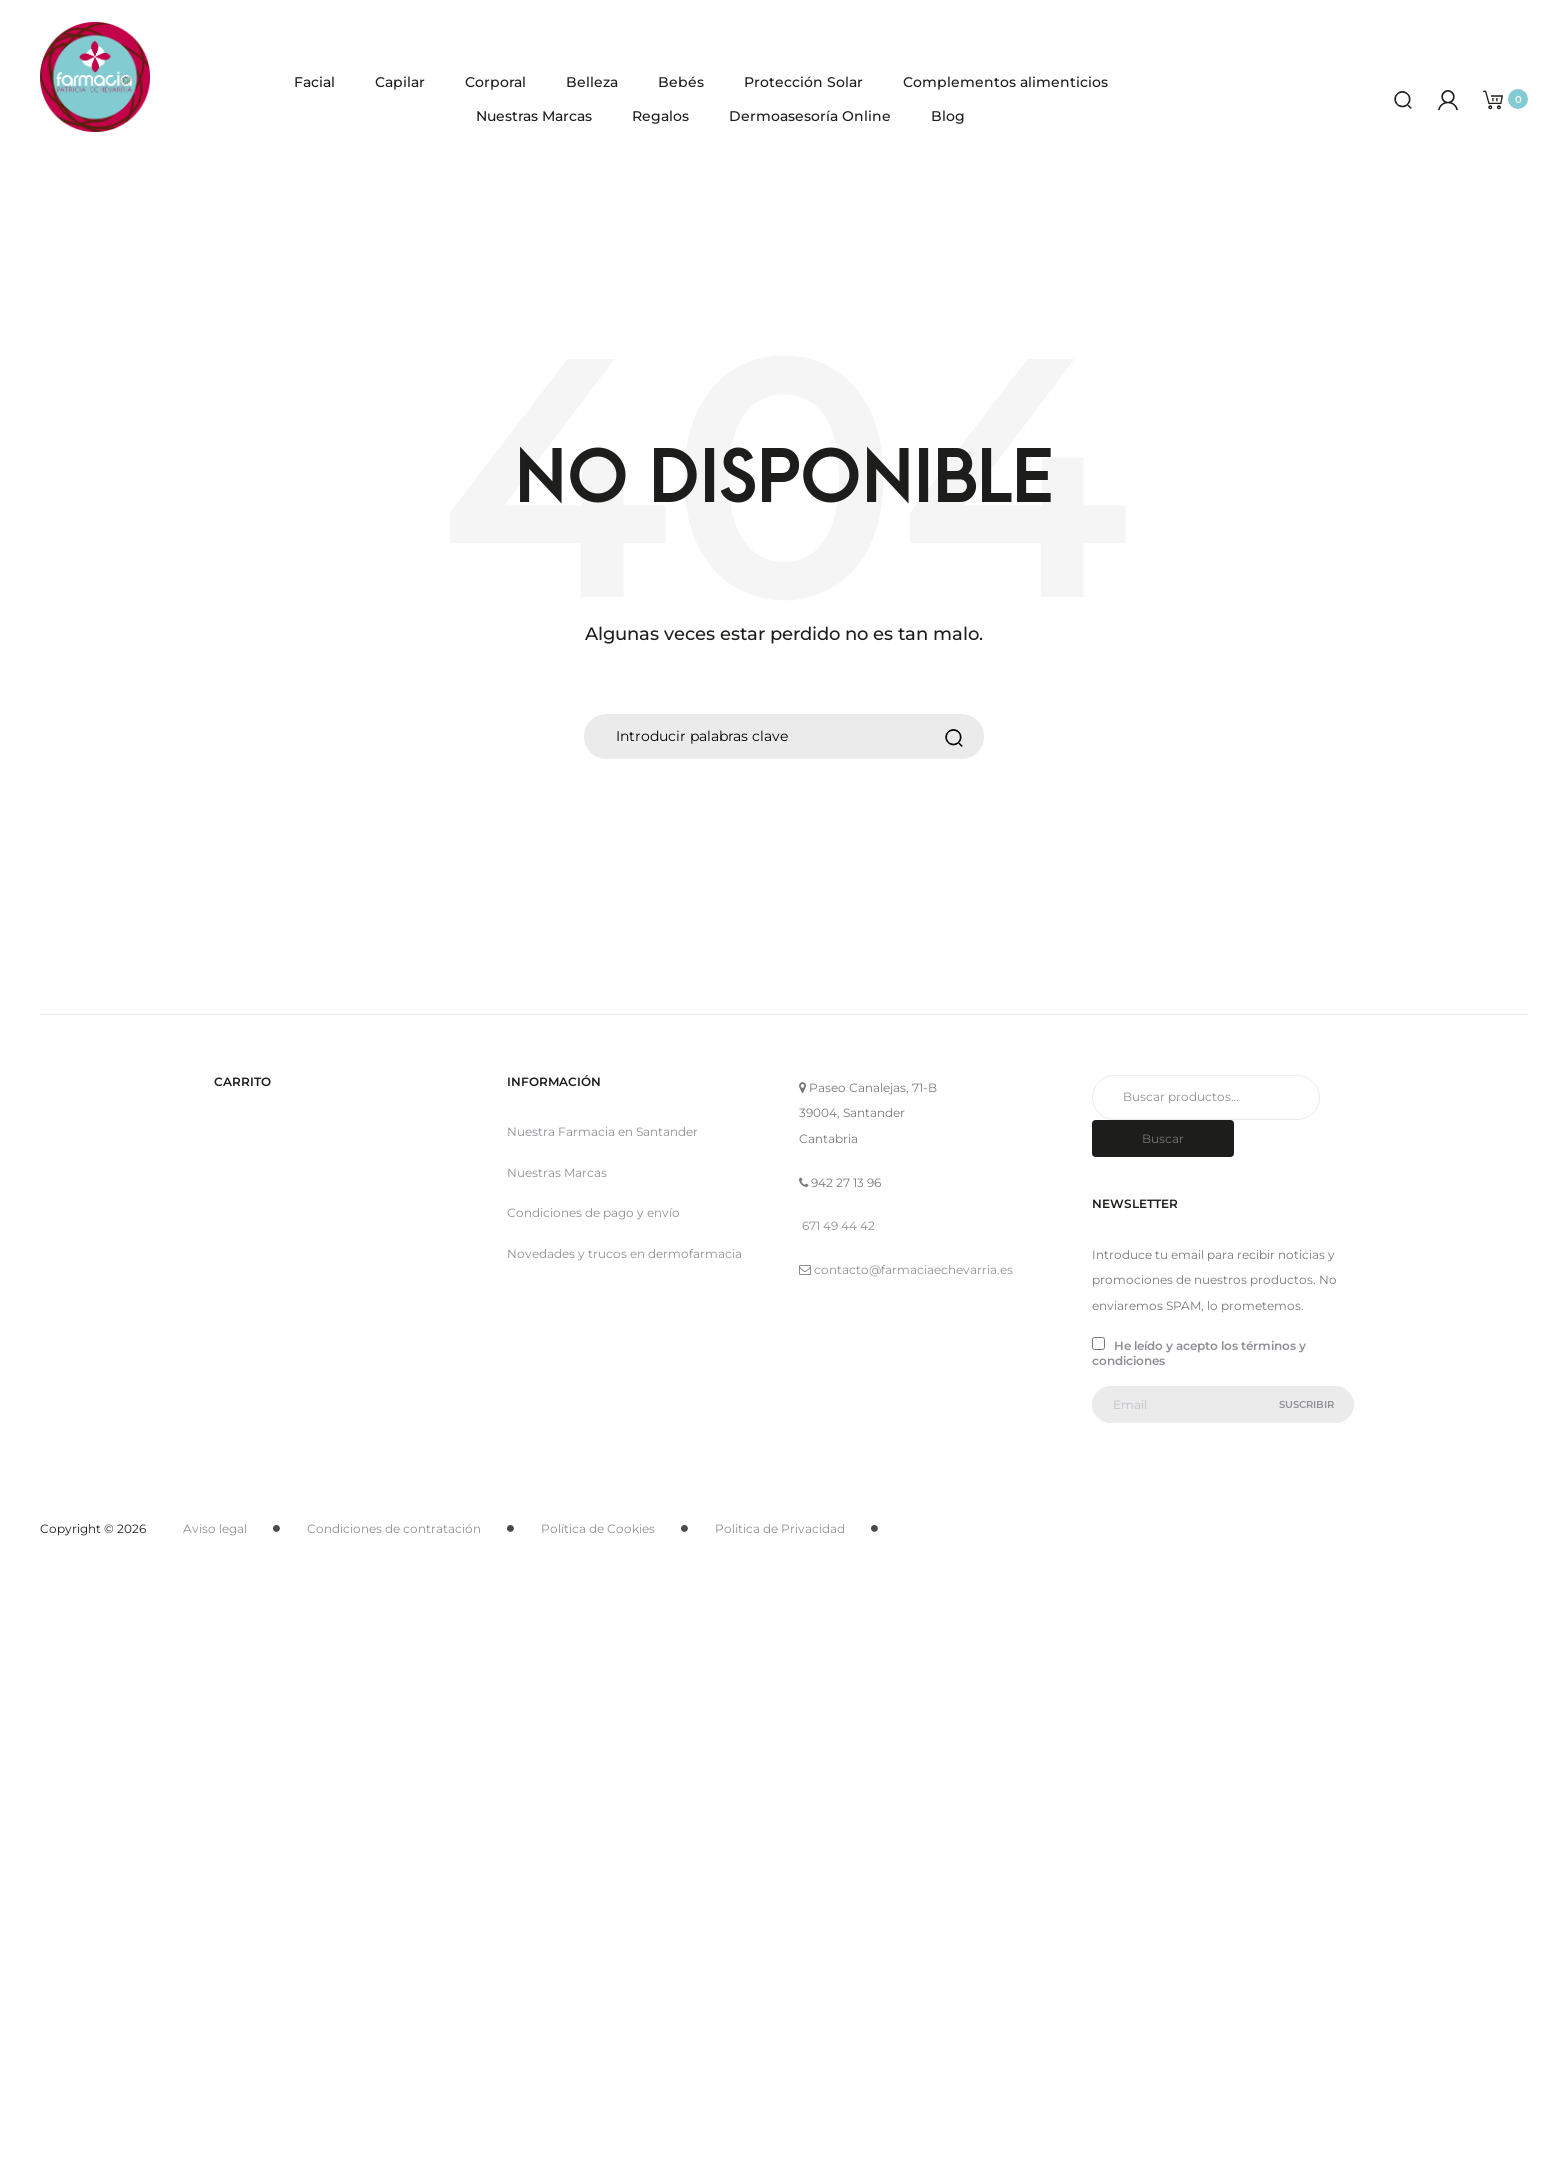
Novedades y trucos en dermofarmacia (624, 1253)
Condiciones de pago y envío (593, 1212)
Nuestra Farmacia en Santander (602, 1131)
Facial (314, 82)
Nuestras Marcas (534, 116)
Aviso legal (215, 1528)
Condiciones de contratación (394, 1528)
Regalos (660, 116)
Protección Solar (803, 82)
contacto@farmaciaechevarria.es (913, 1269)
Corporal (495, 82)
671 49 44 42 (838, 1225)
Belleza (592, 82)
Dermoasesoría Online (810, 116)
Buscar (1163, 1138)
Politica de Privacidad (780, 1528)
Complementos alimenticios (1005, 82)
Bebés (681, 82)
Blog (948, 116)
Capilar (400, 82)
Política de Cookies (598, 1528)
